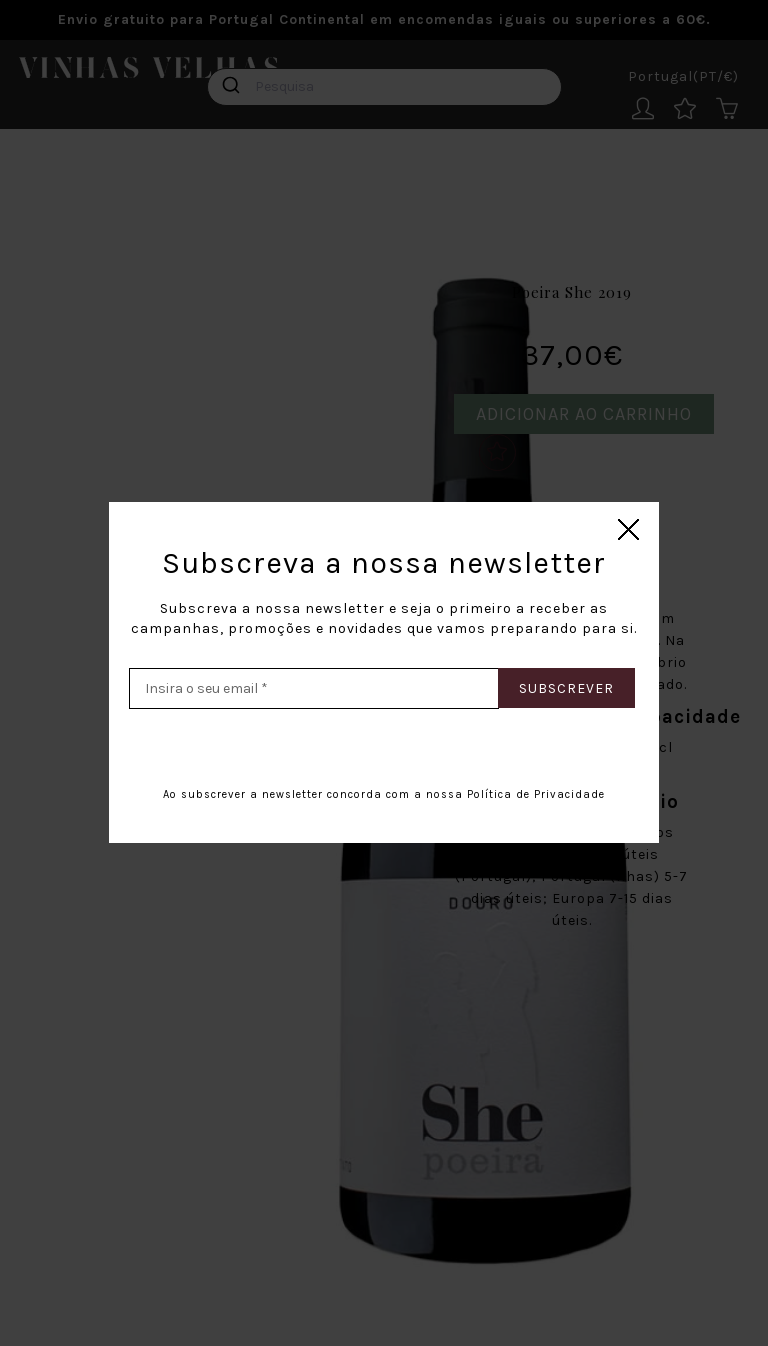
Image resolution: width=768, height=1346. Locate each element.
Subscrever (566, 688)
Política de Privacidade (536, 794)
